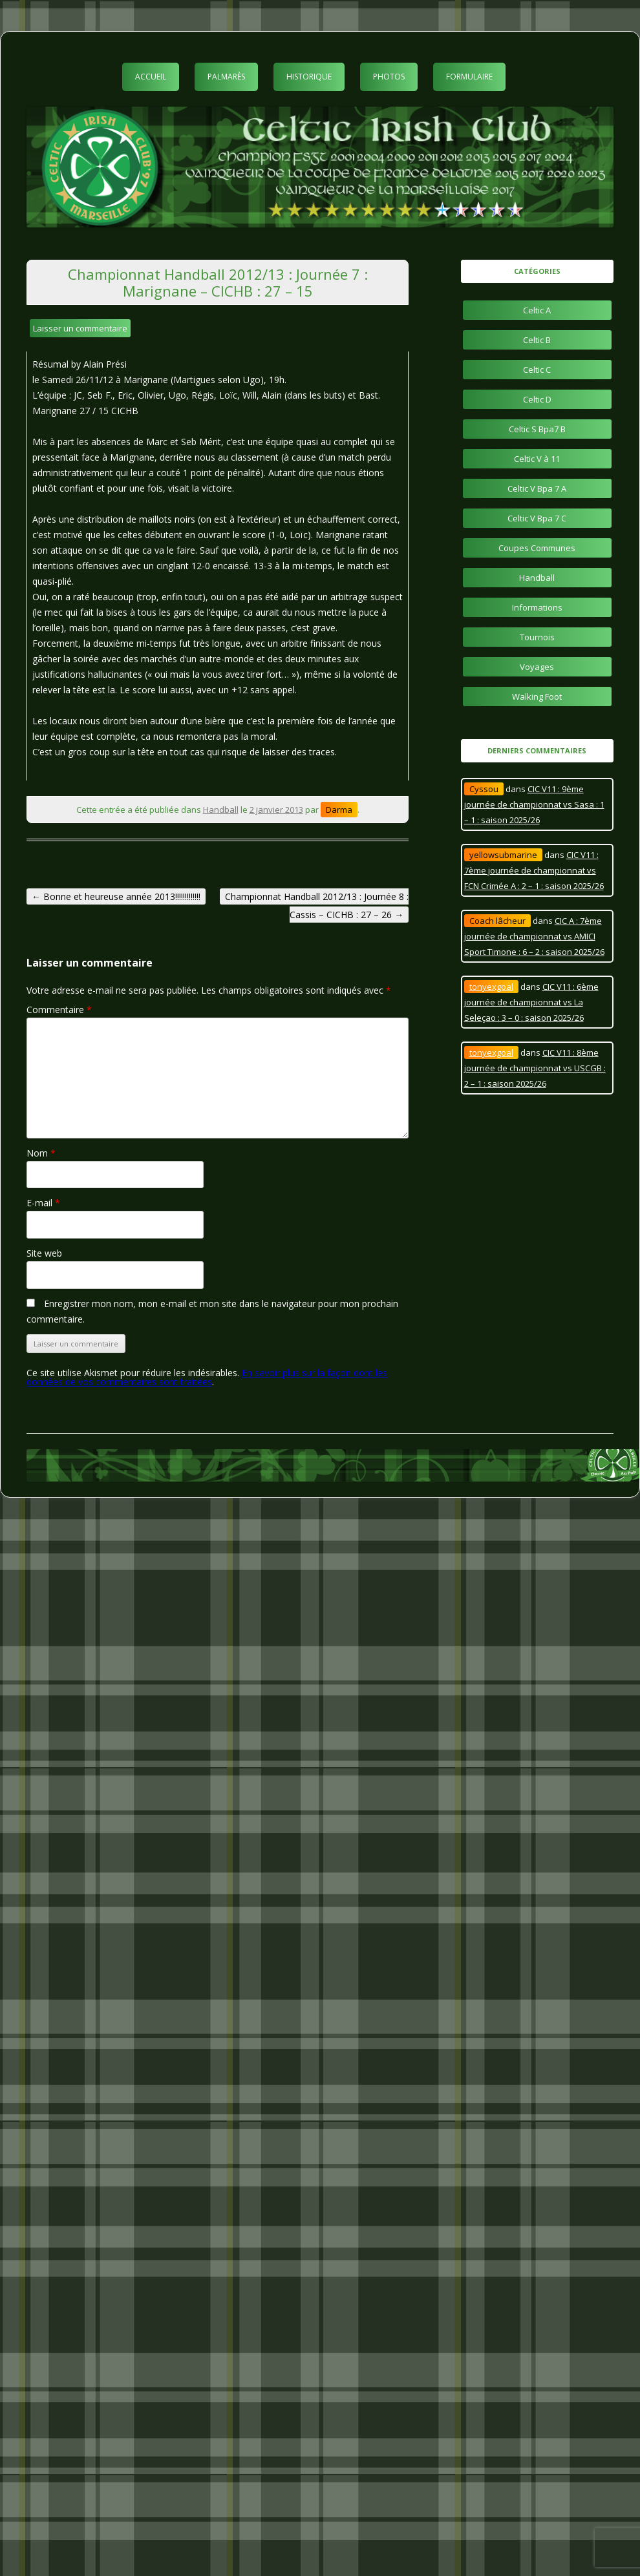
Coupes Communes (536, 548)
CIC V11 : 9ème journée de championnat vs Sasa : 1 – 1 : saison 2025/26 (534, 804)
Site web (44, 1253)
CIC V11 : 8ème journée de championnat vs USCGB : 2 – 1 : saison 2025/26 (535, 1068)
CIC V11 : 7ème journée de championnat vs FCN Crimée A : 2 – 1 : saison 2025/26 (534, 870)
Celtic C (537, 369)
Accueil (150, 76)
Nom (41, 1153)
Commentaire (59, 1009)
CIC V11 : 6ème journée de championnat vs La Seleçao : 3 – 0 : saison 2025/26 (531, 1002)
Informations (537, 607)
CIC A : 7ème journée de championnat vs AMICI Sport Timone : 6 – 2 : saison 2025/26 (534, 936)
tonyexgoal (491, 986)
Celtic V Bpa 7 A (536, 488)
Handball (221, 809)
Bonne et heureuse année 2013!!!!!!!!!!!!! (116, 896)
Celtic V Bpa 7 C (536, 518)
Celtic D (537, 399)
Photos (389, 76)
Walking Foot (537, 696)
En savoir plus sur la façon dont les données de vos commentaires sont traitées (207, 1377)
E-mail (43, 1203)
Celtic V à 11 (537, 459)
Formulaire (469, 76)
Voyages (537, 667)
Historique (309, 76)
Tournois (537, 637)
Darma (339, 809)
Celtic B (537, 340)
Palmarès (226, 76)
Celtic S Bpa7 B (537, 429)
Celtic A (537, 310)
